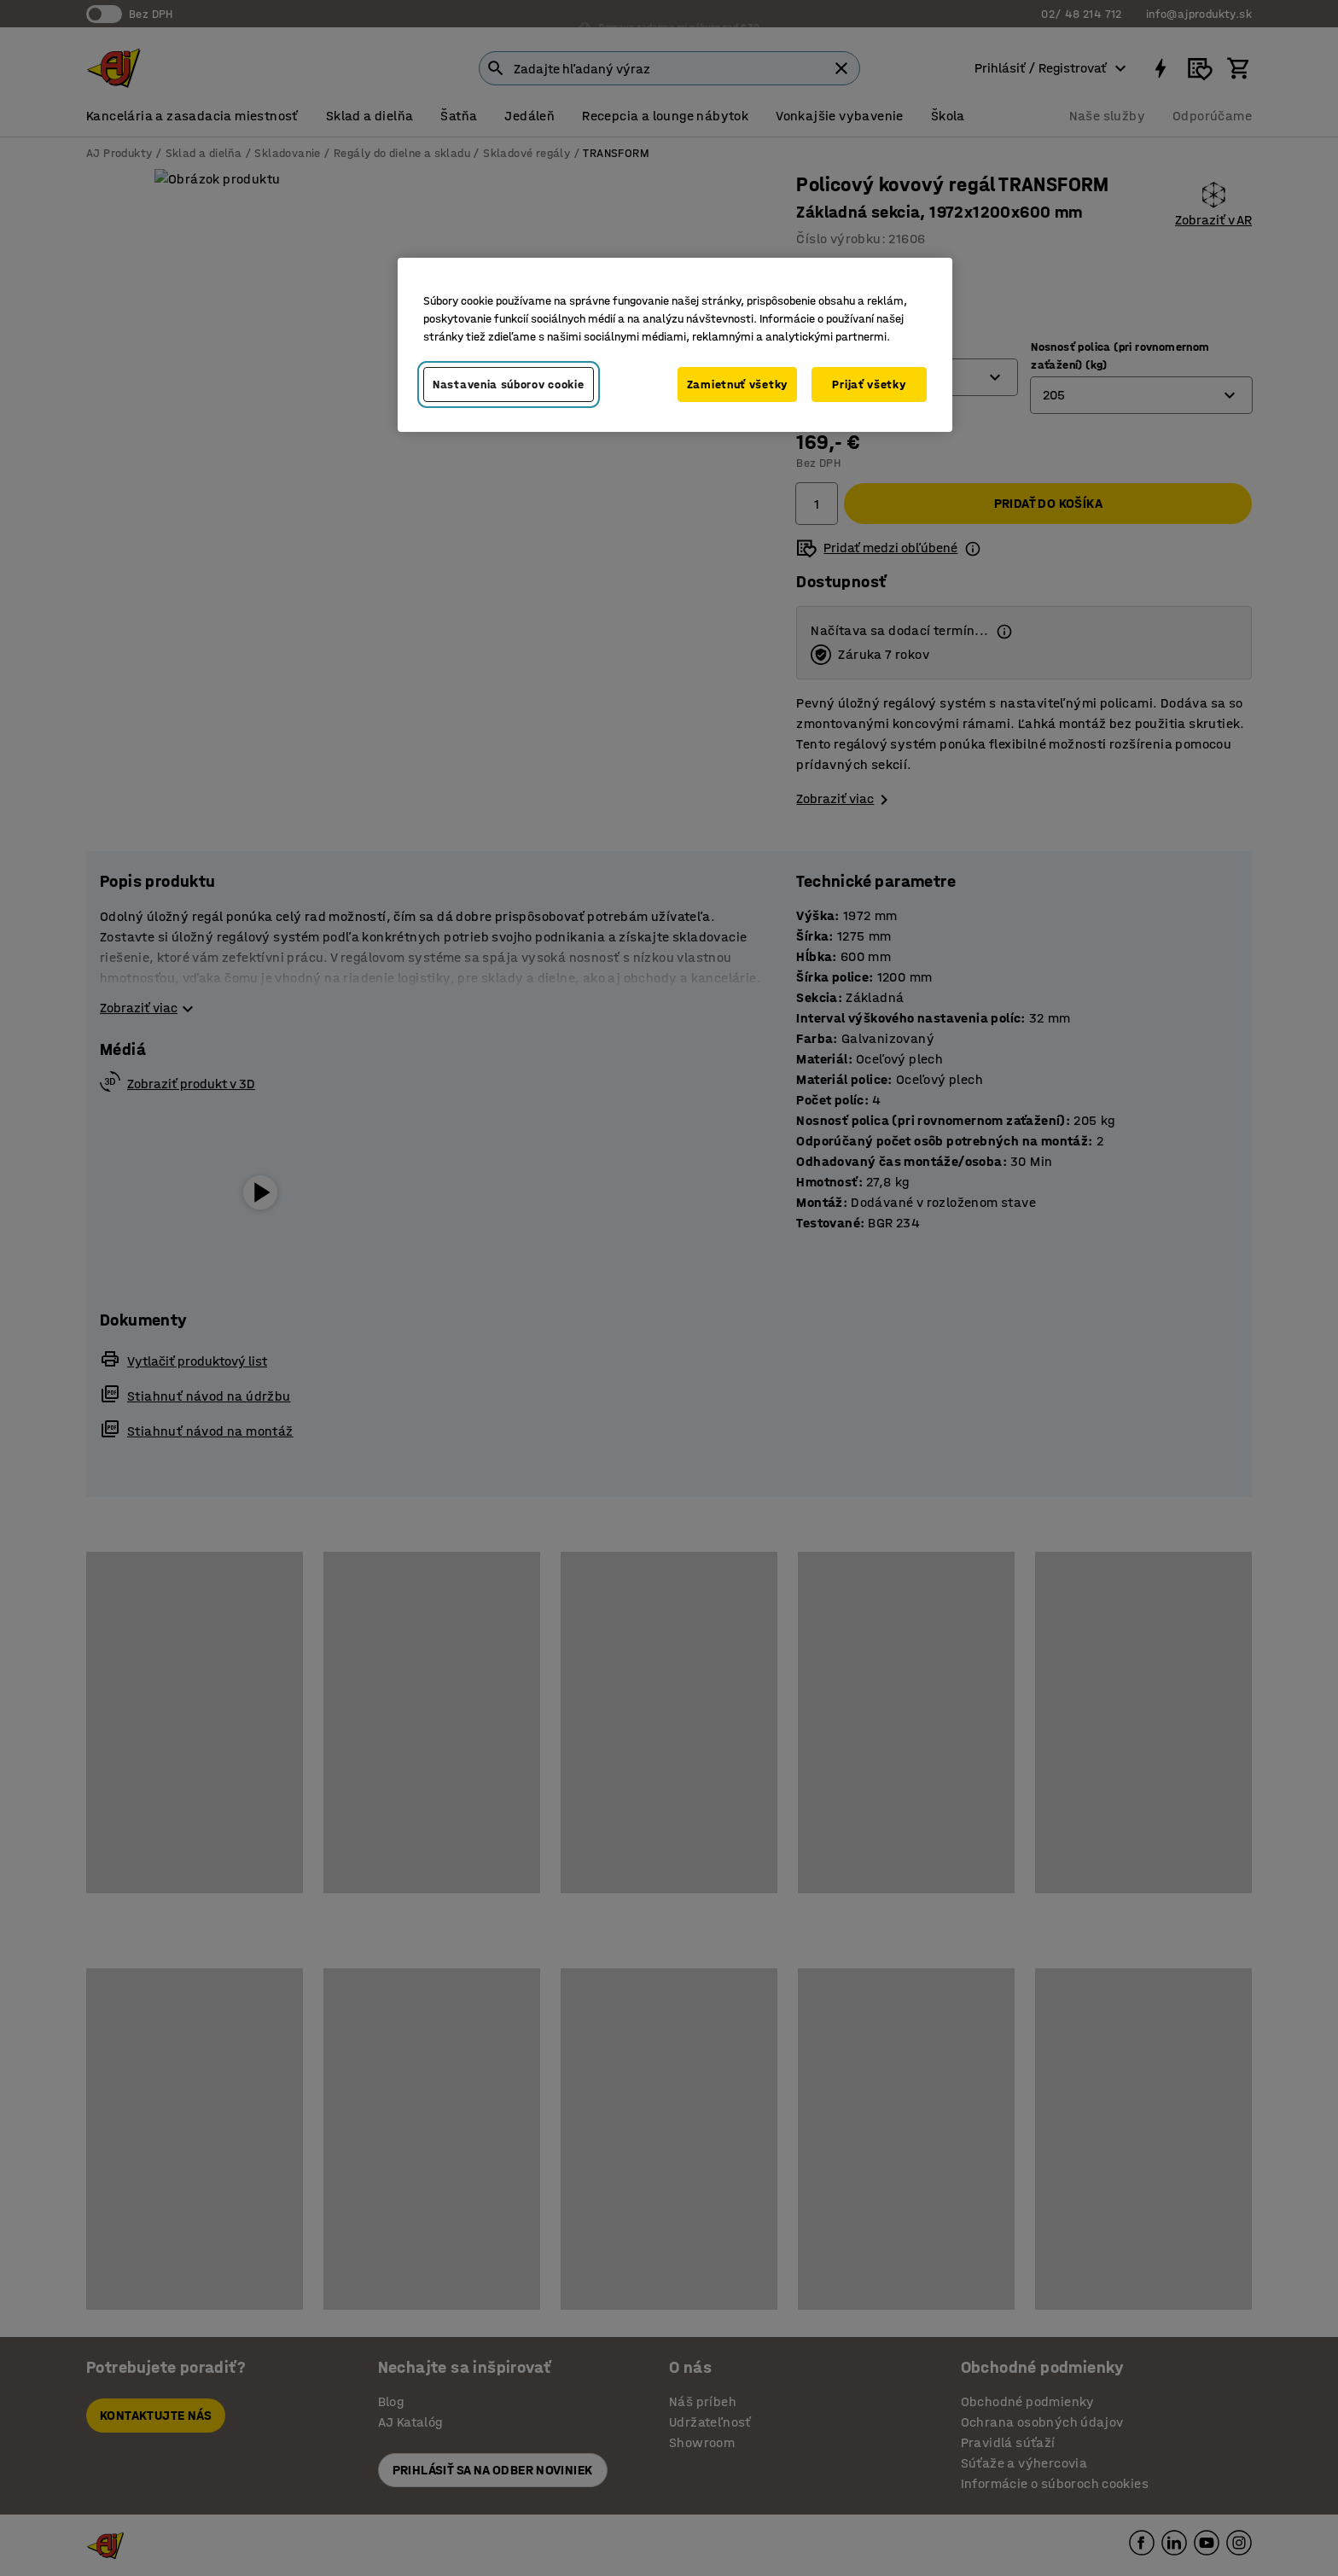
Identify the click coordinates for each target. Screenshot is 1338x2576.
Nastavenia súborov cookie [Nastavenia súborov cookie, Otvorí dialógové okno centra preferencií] (509, 384)
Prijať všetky (868, 384)
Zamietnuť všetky (737, 384)
